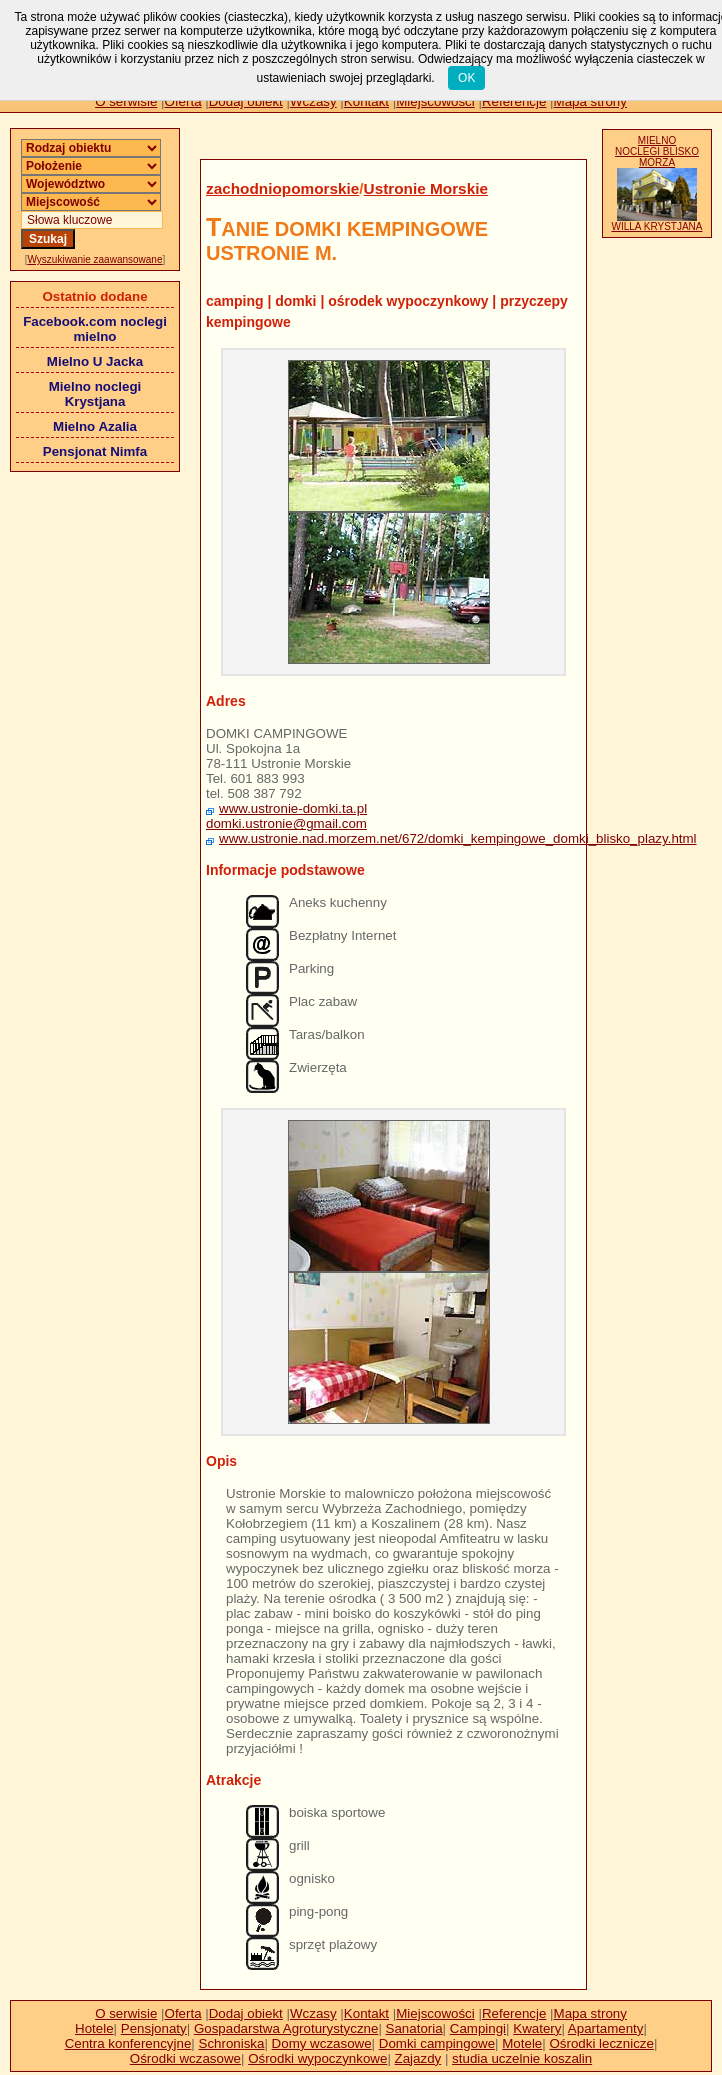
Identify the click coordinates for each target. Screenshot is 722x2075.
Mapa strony (590, 101)
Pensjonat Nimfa (95, 451)
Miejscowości (435, 101)
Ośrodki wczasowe (185, 2058)
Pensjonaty (154, 2028)
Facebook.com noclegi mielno (95, 329)
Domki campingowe (437, 2043)
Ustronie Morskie (426, 188)
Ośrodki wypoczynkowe (317, 2058)
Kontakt (366, 101)
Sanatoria (414, 2028)
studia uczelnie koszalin (522, 2058)
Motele (522, 2043)
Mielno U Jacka (95, 361)
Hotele (94, 2028)
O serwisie (126, 101)
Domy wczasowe (322, 2043)
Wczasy (313, 101)
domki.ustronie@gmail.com (286, 823)
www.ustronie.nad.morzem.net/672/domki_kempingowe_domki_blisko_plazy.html (458, 838)
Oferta (183, 101)
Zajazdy (418, 2058)
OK (466, 78)
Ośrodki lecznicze (601, 2043)
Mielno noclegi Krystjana (95, 394)
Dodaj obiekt (246, 101)
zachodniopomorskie (282, 188)
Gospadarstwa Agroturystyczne (286, 2028)
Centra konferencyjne (128, 2043)
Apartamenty (606, 2028)
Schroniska (232, 2043)
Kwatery (537, 2028)
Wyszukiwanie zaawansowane (95, 259)
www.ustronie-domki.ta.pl (293, 808)
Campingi (478, 2028)
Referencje (514, 101)
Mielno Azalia (95, 426)
